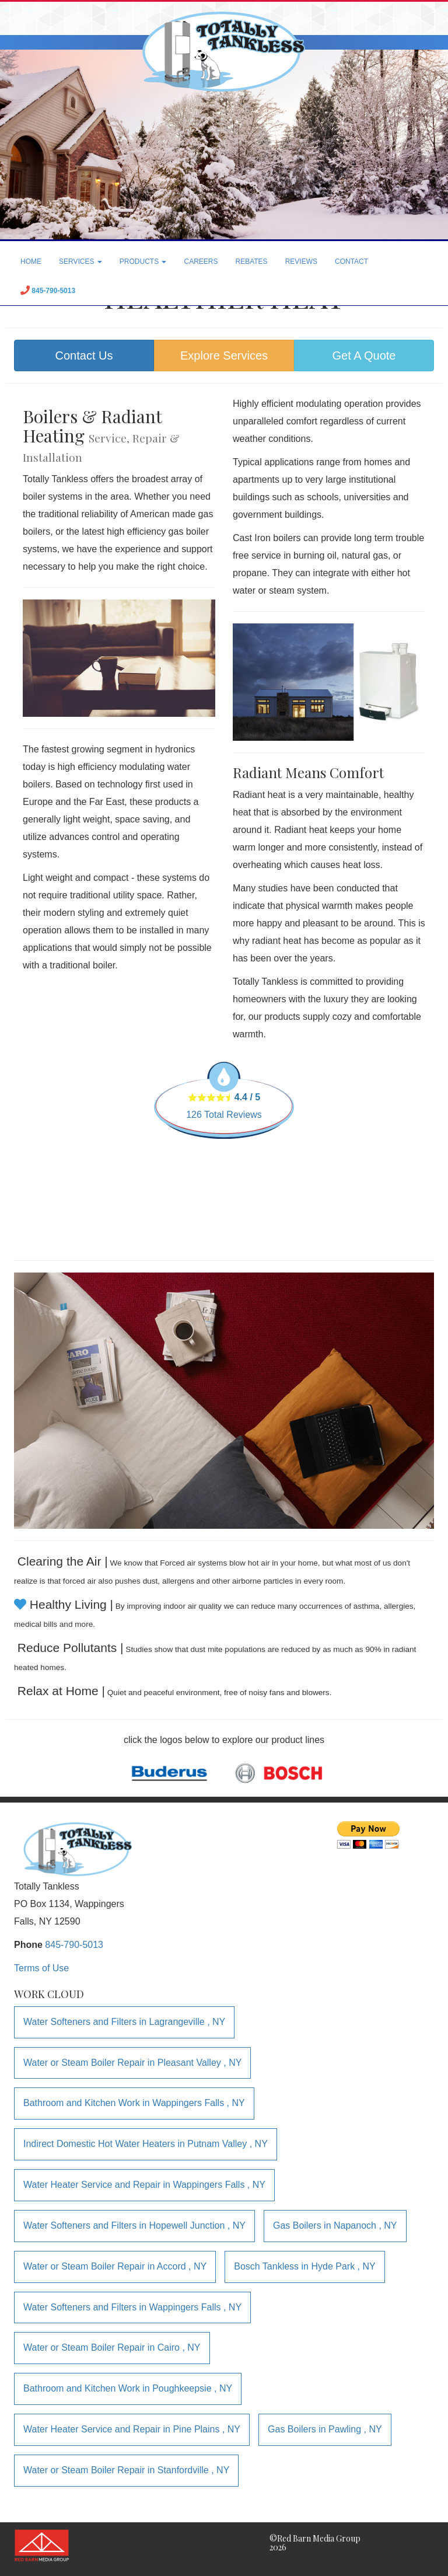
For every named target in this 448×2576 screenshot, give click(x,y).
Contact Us (84, 355)
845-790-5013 (74, 1945)
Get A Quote (364, 355)
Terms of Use (41, 1968)
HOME (30, 261)
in (124, 2022)
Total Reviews (224, 1115)
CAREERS (201, 261)
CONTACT (351, 261)
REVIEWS (301, 261)
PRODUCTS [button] (143, 261)
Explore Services (224, 355)
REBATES (252, 261)
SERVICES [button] (80, 261)
